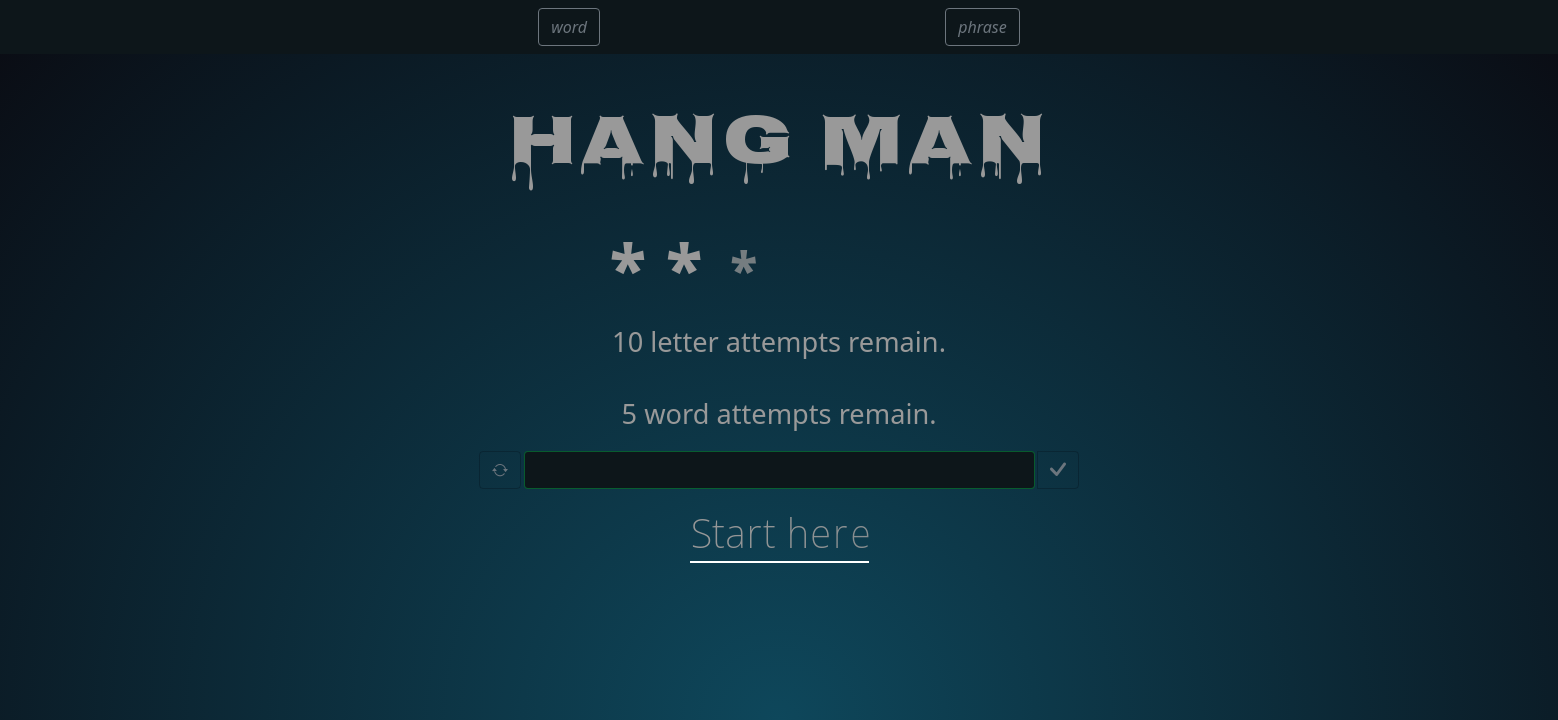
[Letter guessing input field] (779, 470)
